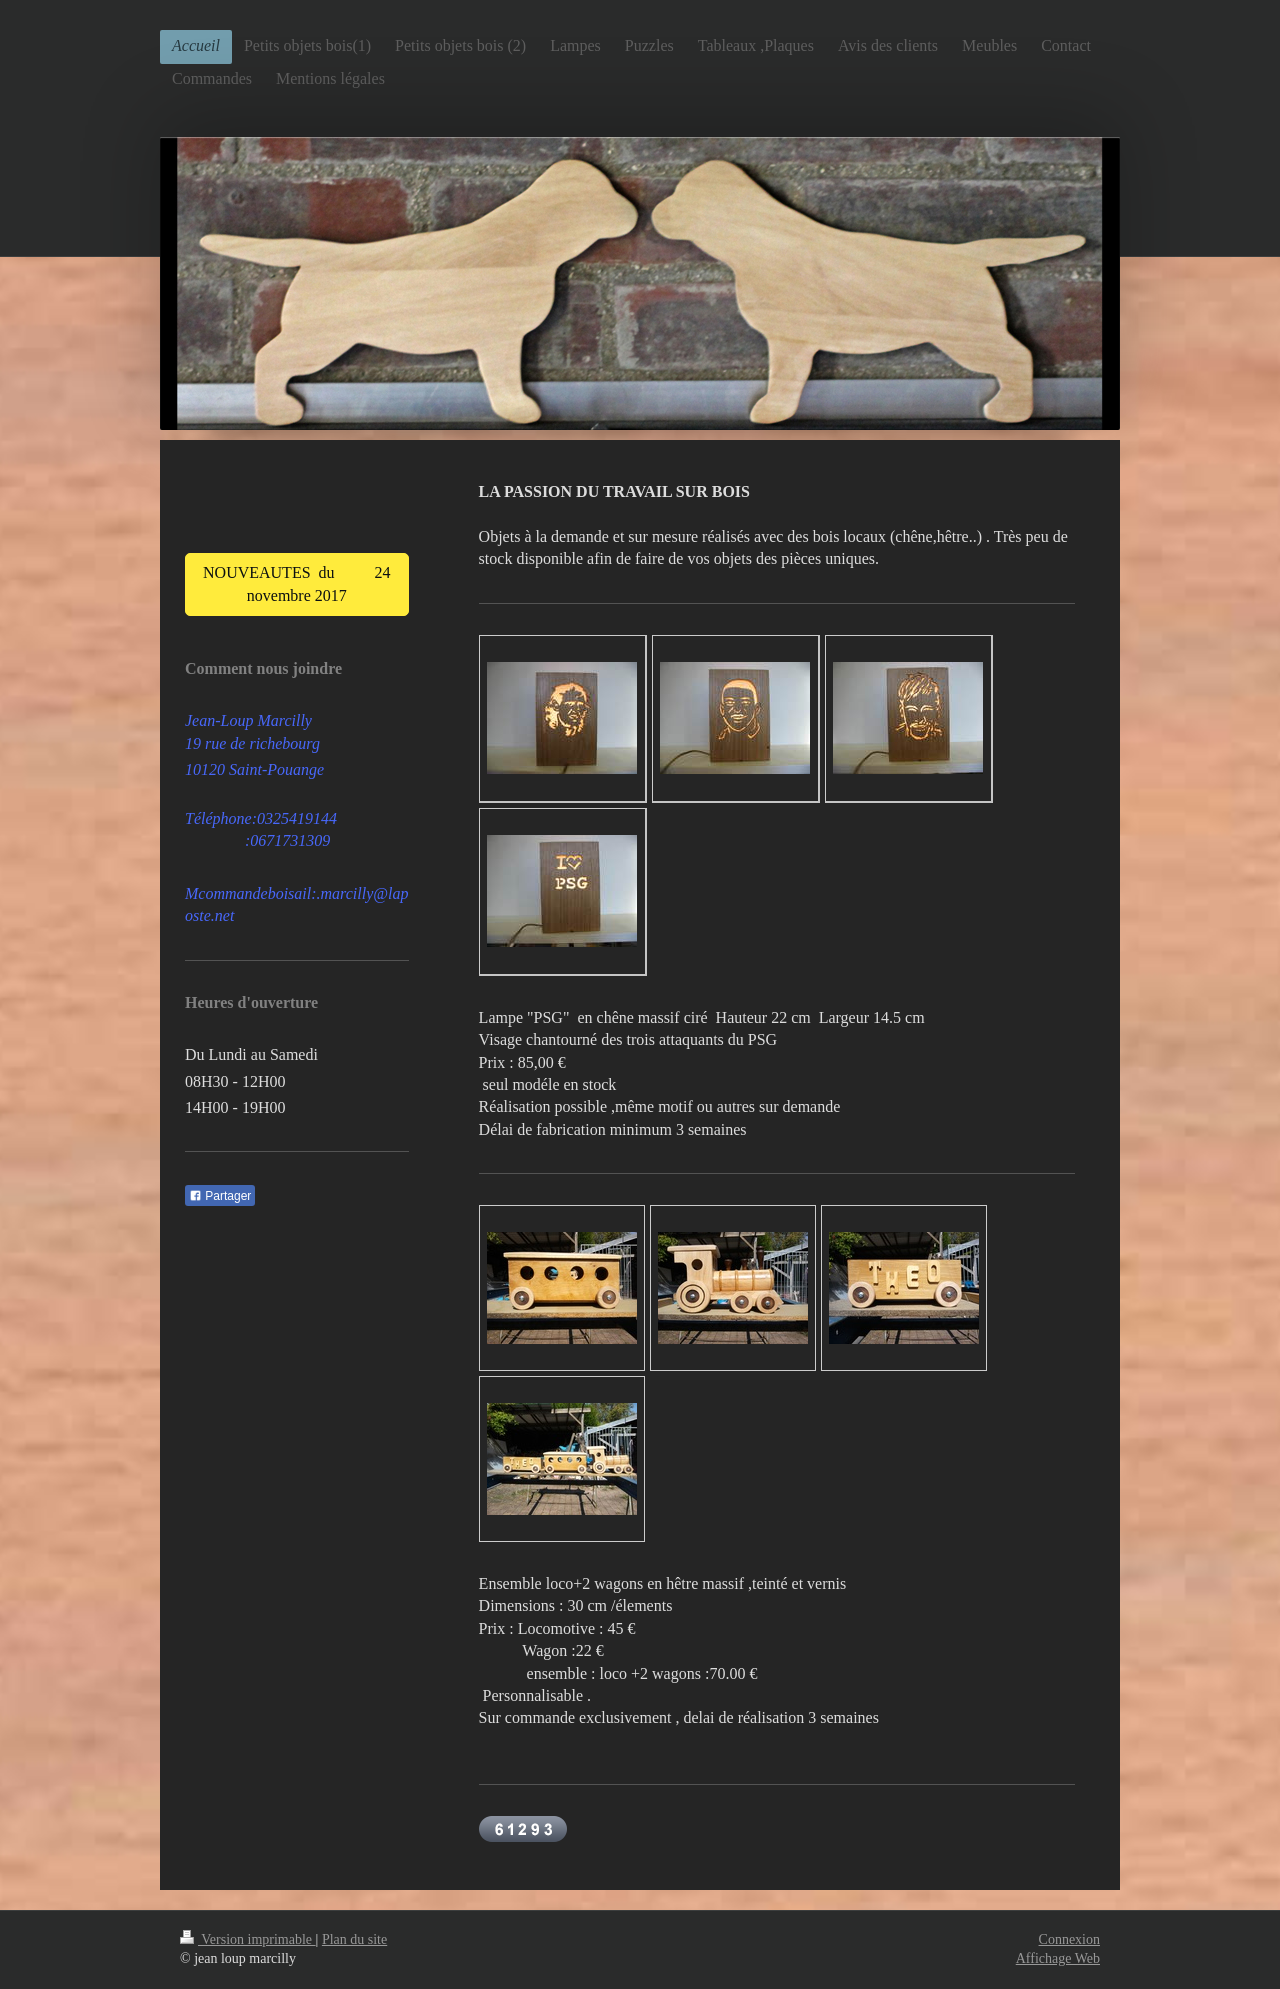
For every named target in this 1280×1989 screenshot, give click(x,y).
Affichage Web (1058, 1958)
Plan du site (354, 1939)
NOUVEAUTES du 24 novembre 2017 (297, 583)
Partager (220, 1196)
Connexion (1069, 1939)
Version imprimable (248, 1939)
